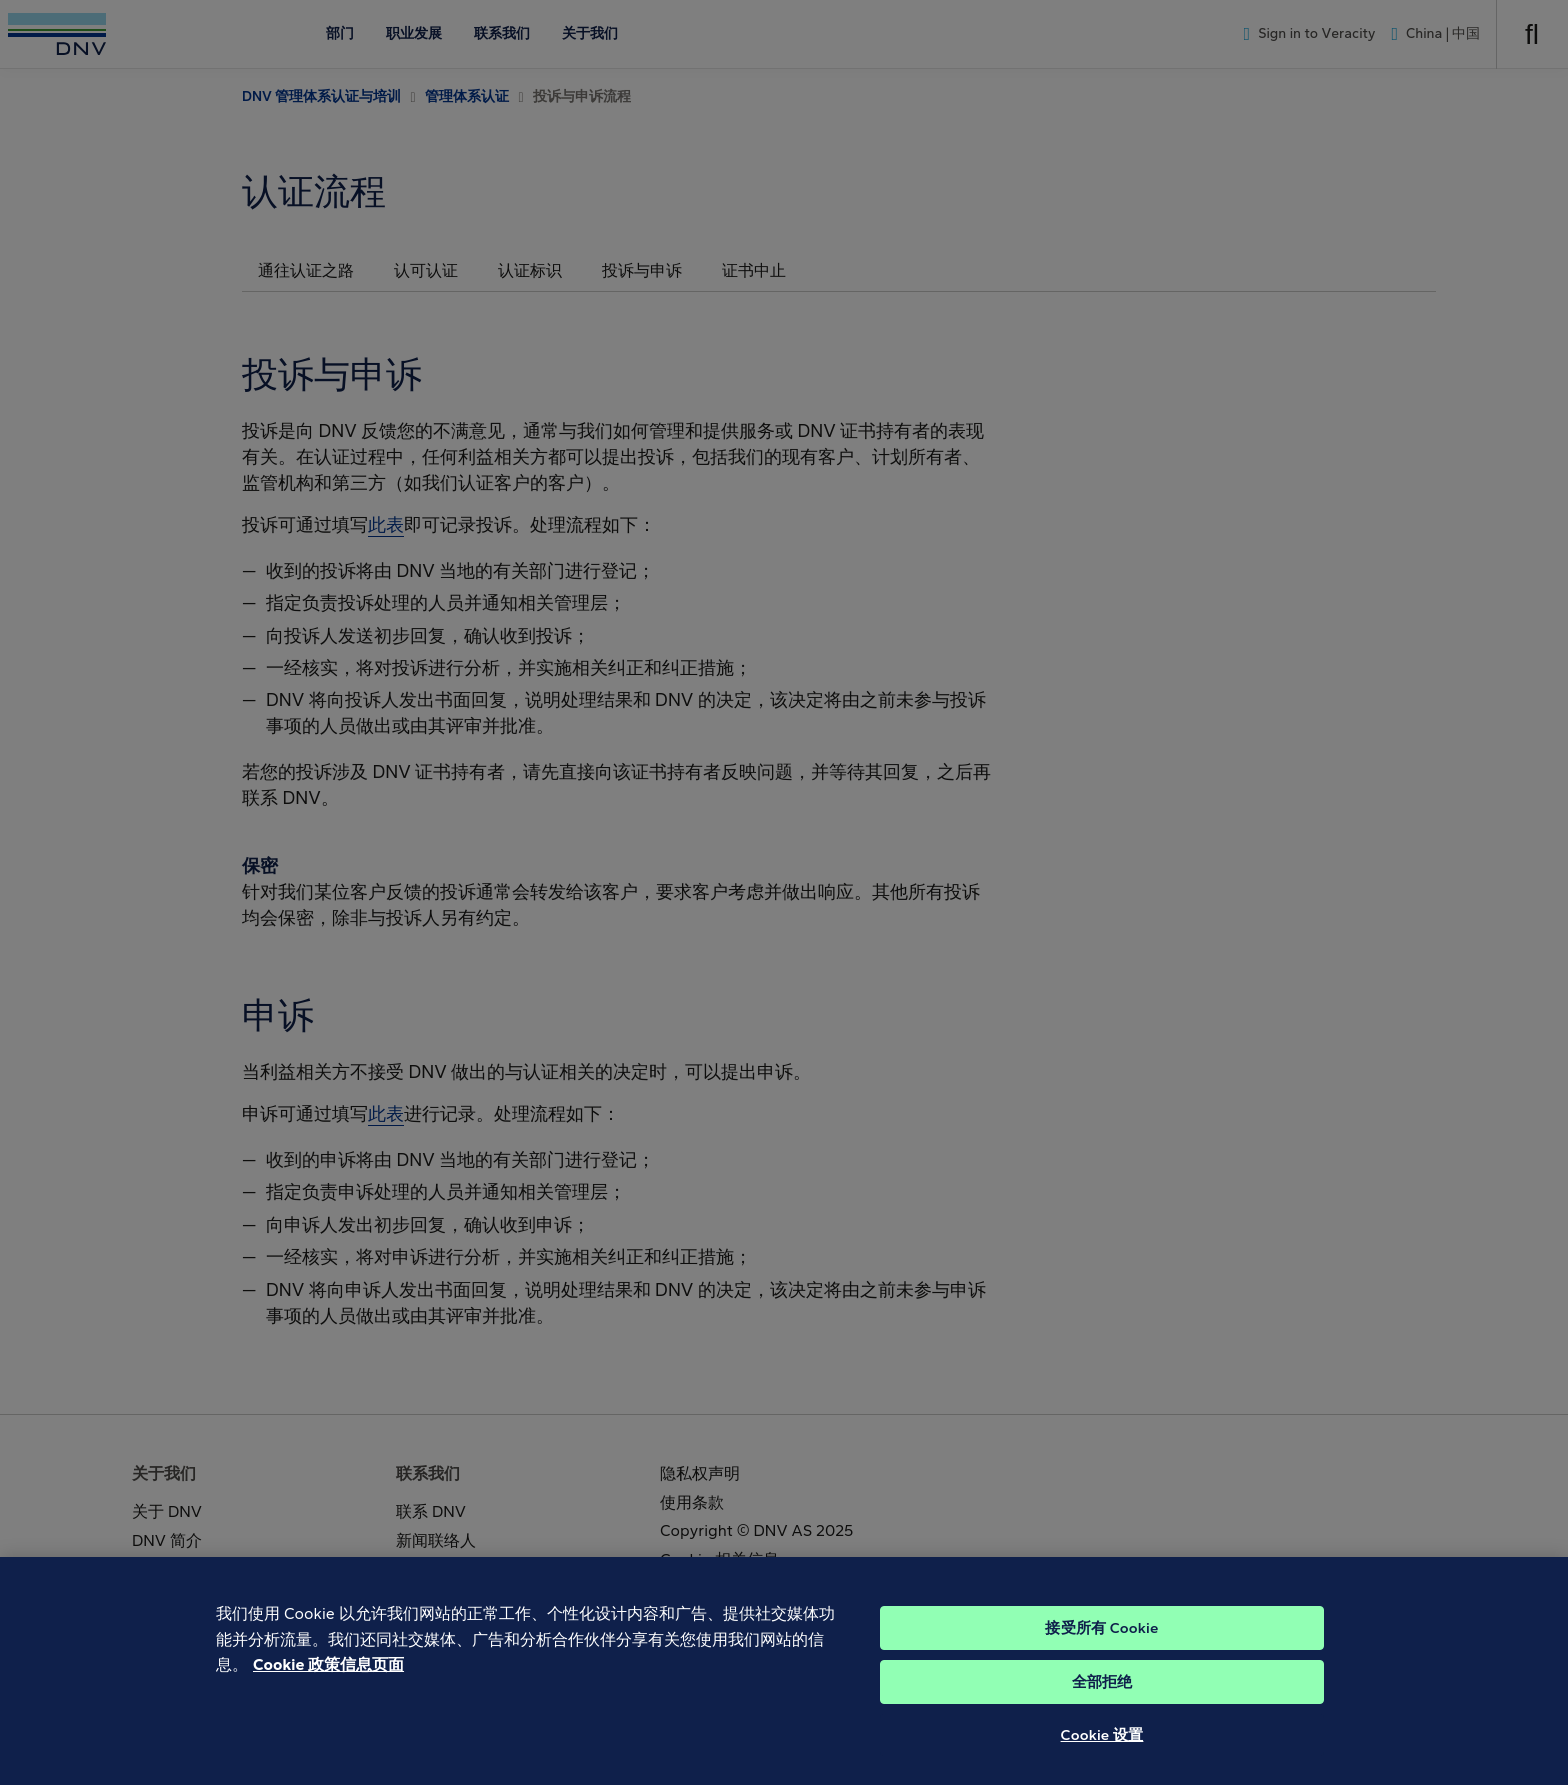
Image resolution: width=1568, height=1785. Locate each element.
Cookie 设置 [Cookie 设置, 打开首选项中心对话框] (1102, 1751)
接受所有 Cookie (1101, 1644)
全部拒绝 (1102, 1698)
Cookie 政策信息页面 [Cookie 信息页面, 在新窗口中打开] (328, 1680)
